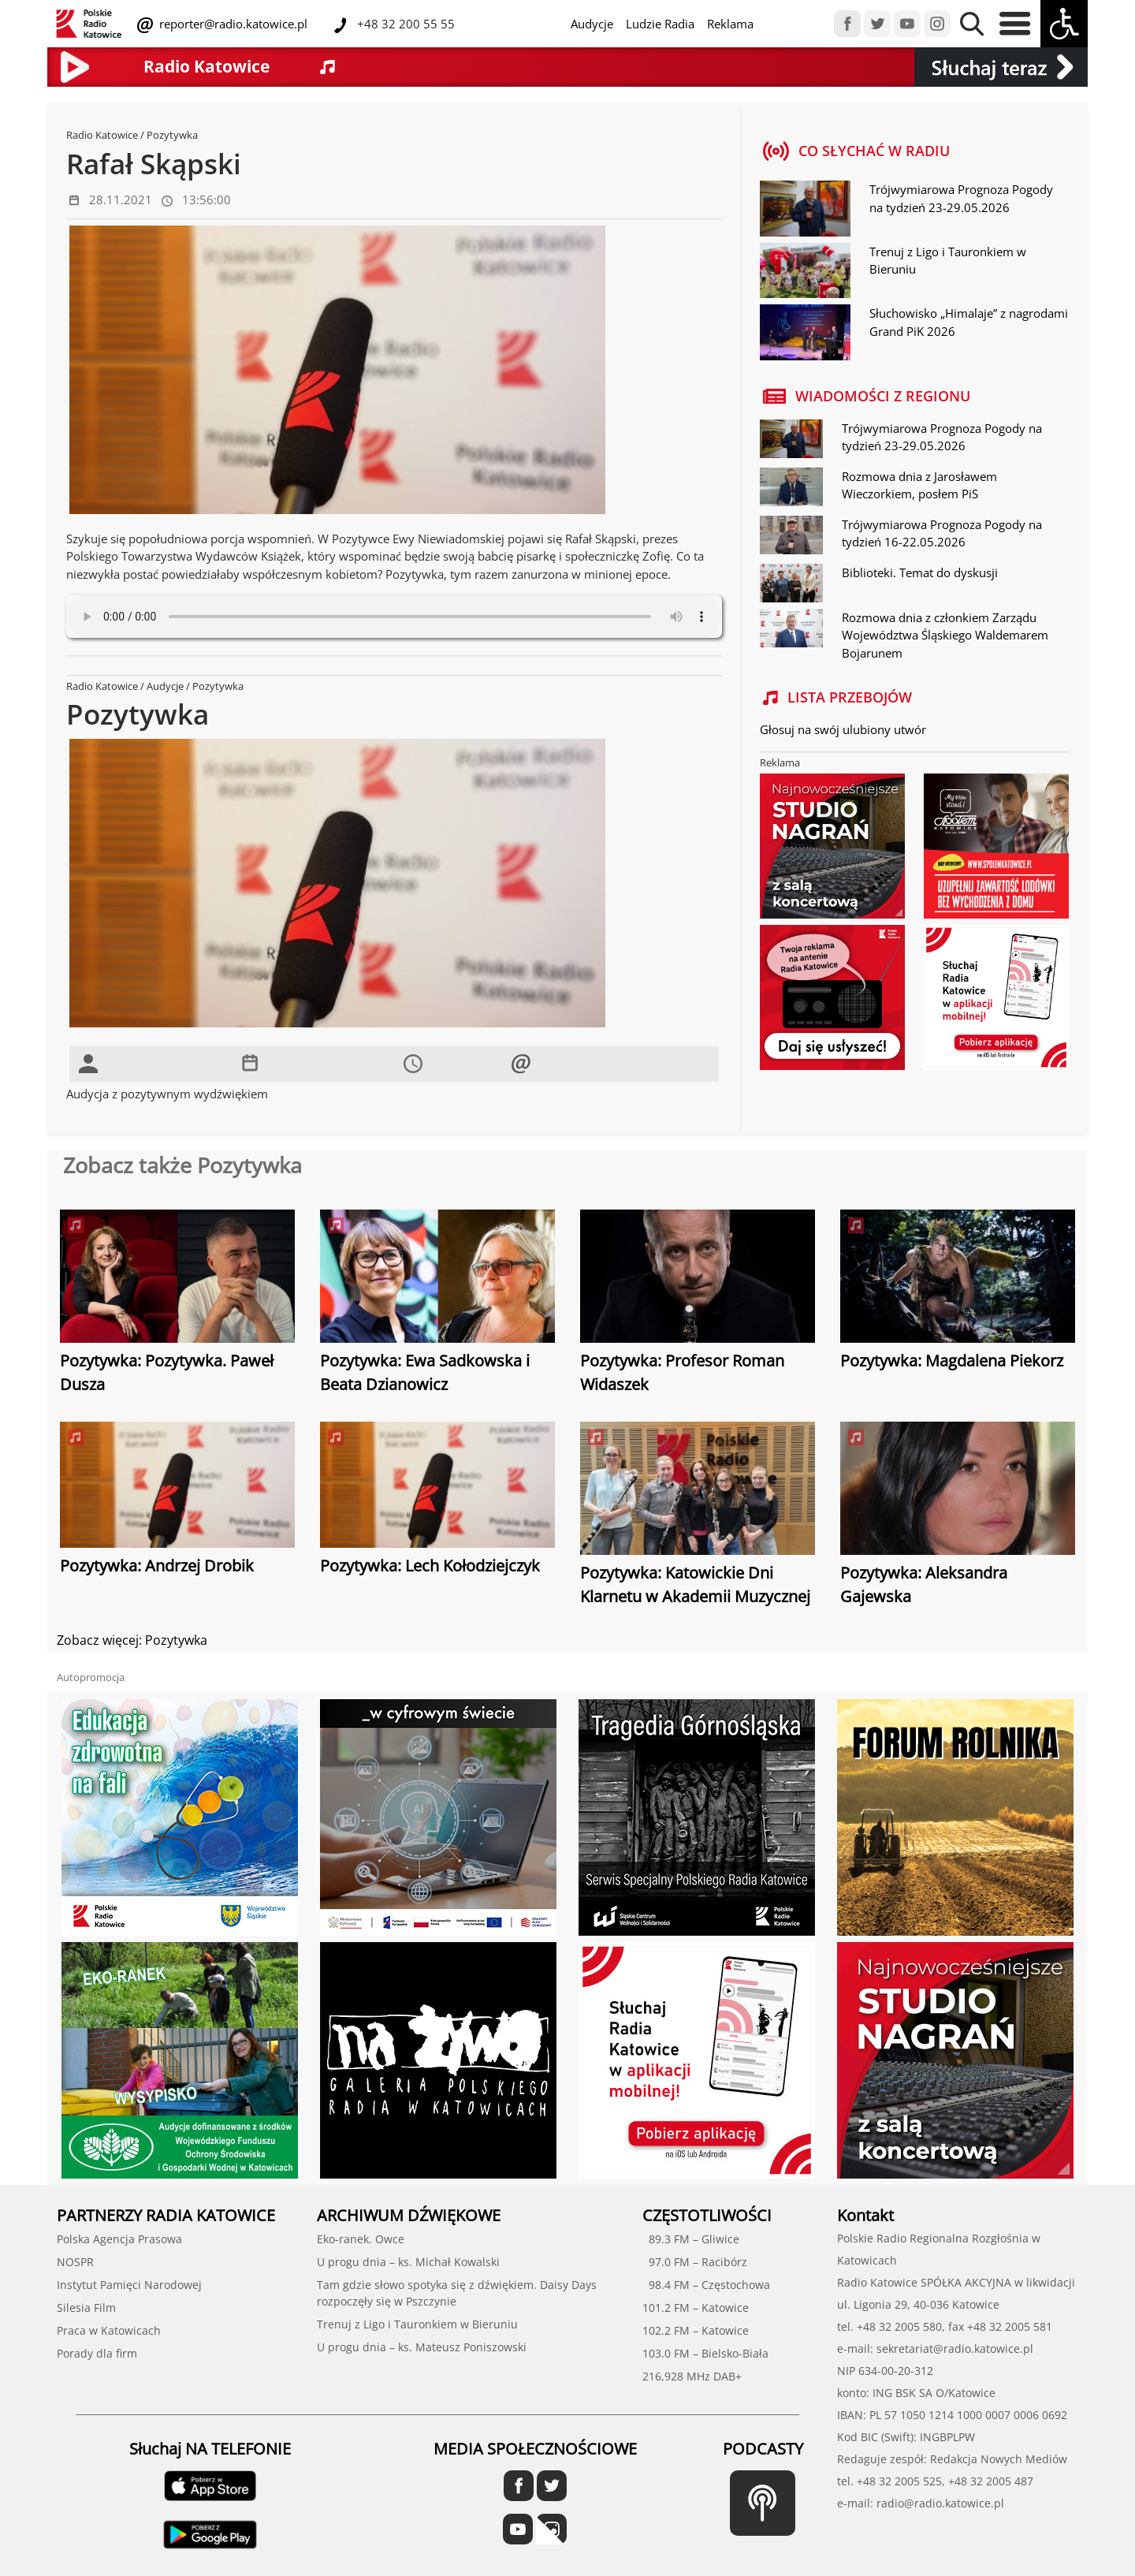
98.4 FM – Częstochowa (706, 2284)
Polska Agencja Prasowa (119, 2238)
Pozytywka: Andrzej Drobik (157, 1565)
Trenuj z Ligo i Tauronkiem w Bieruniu (947, 261)
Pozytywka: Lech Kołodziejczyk (430, 1565)
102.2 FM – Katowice (695, 2330)
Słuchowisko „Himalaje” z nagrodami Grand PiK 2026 (968, 322)
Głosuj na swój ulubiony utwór (843, 729)
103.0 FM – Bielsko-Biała (705, 2353)
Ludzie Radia (660, 24)
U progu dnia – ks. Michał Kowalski (408, 2261)
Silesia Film (86, 2307)
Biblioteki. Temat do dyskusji (920, 572)
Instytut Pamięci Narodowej (129, 2284)
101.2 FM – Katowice (695, 2307)
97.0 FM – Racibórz (694, 2261)
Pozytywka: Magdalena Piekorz (951, 1360)
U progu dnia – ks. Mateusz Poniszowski (422, 2346)
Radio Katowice (102, 135)
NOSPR (75, 2261)
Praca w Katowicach (109, 2330)
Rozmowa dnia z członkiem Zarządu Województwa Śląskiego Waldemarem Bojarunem (945, 635)
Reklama (730, 24)
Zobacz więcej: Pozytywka (132, 1640)
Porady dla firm (97, 2353)
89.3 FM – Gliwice (690, 2238)
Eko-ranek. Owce (360, 2238)
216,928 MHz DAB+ (692, 2376)
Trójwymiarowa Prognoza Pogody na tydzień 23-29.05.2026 (961, 198)
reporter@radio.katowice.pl (231, 24)
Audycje (592, 24)
